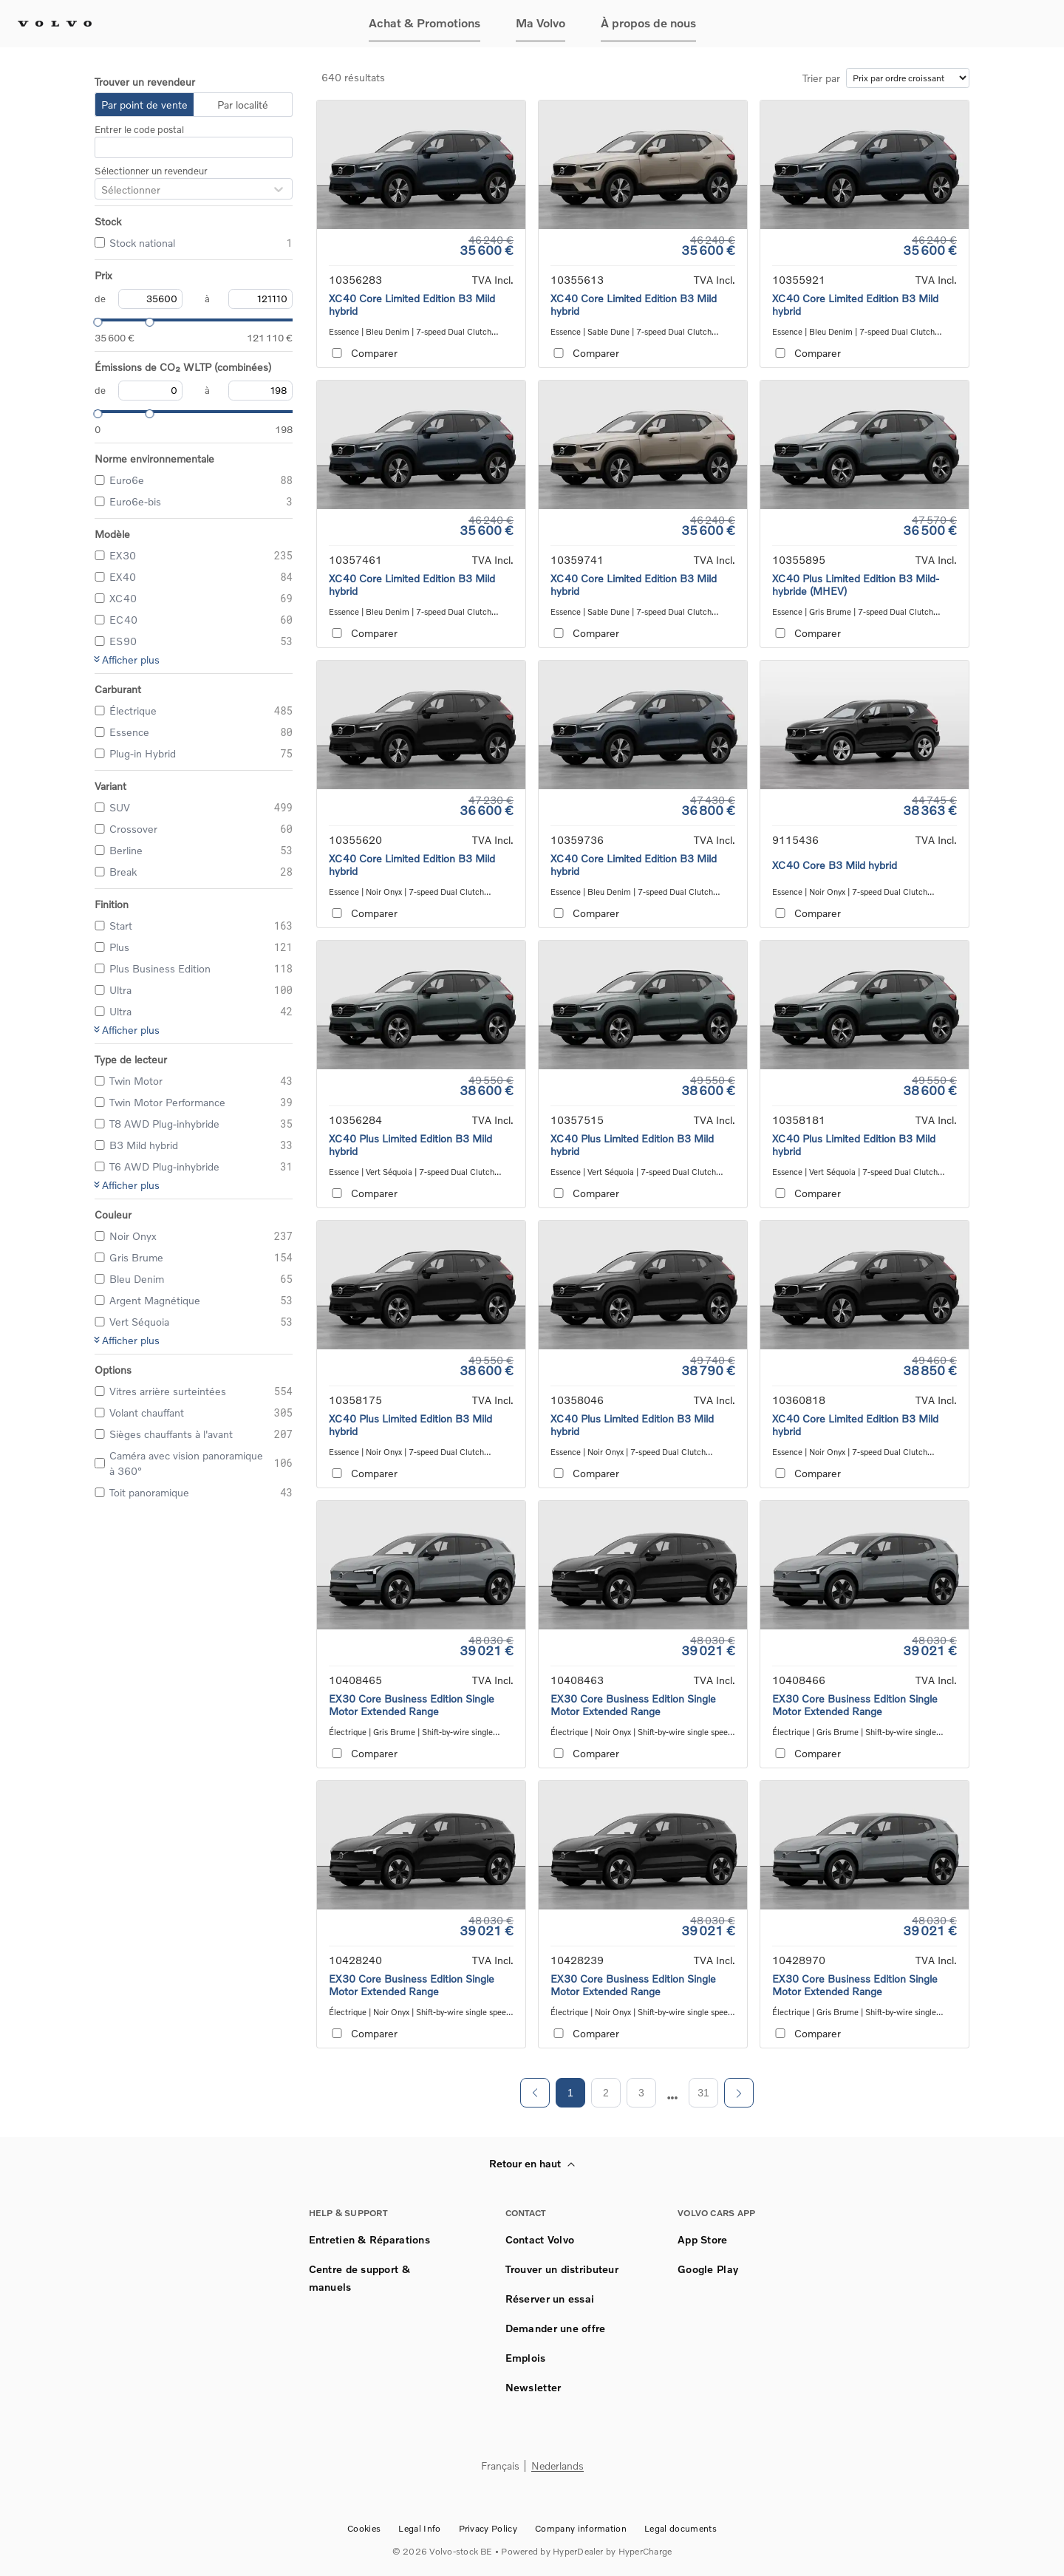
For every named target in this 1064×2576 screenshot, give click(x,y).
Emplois (525, 2357)
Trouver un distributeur (561, 2269)
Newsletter (533, 2387)
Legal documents (680, 2528)
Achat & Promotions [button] (424, 23)
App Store (703, 2239)
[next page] (673, 2098)
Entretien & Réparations (369, 2239)
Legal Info (419, 2528)
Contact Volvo (540, 2239)
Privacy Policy (488, 2528)
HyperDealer (578, 2551)
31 (703, 2093)
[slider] (94, 320)
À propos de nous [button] (648, 23)
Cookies (364, 2528)
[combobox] (101, 189)
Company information (581, 2528)
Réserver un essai (550, 2298)
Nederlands (557, 2466)
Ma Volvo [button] (540, 23)
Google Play (708, 2269)
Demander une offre (555, 2328)
